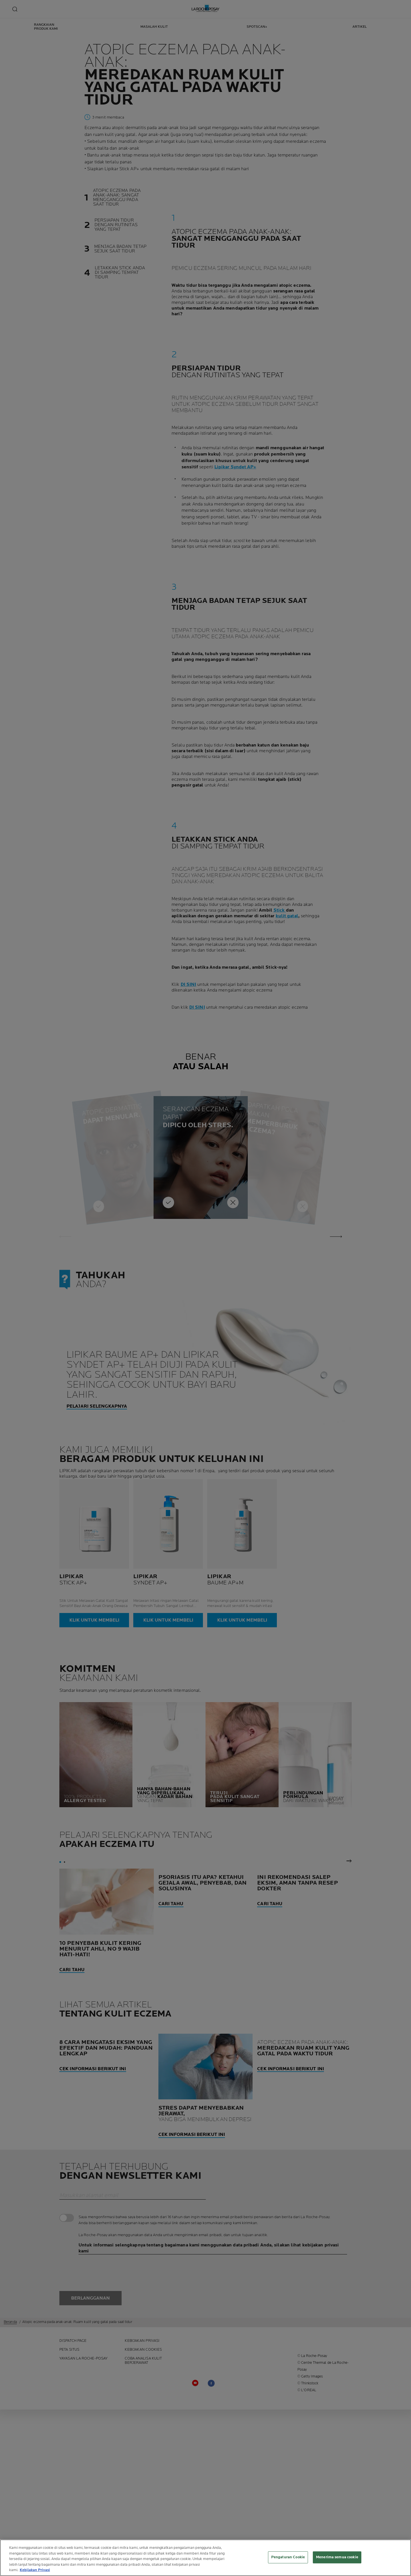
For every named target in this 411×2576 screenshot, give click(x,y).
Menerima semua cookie (337, 2557)
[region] (205, 2557)
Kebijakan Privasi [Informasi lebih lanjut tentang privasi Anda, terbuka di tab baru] (35, 2570)
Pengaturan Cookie (288, 2557)
